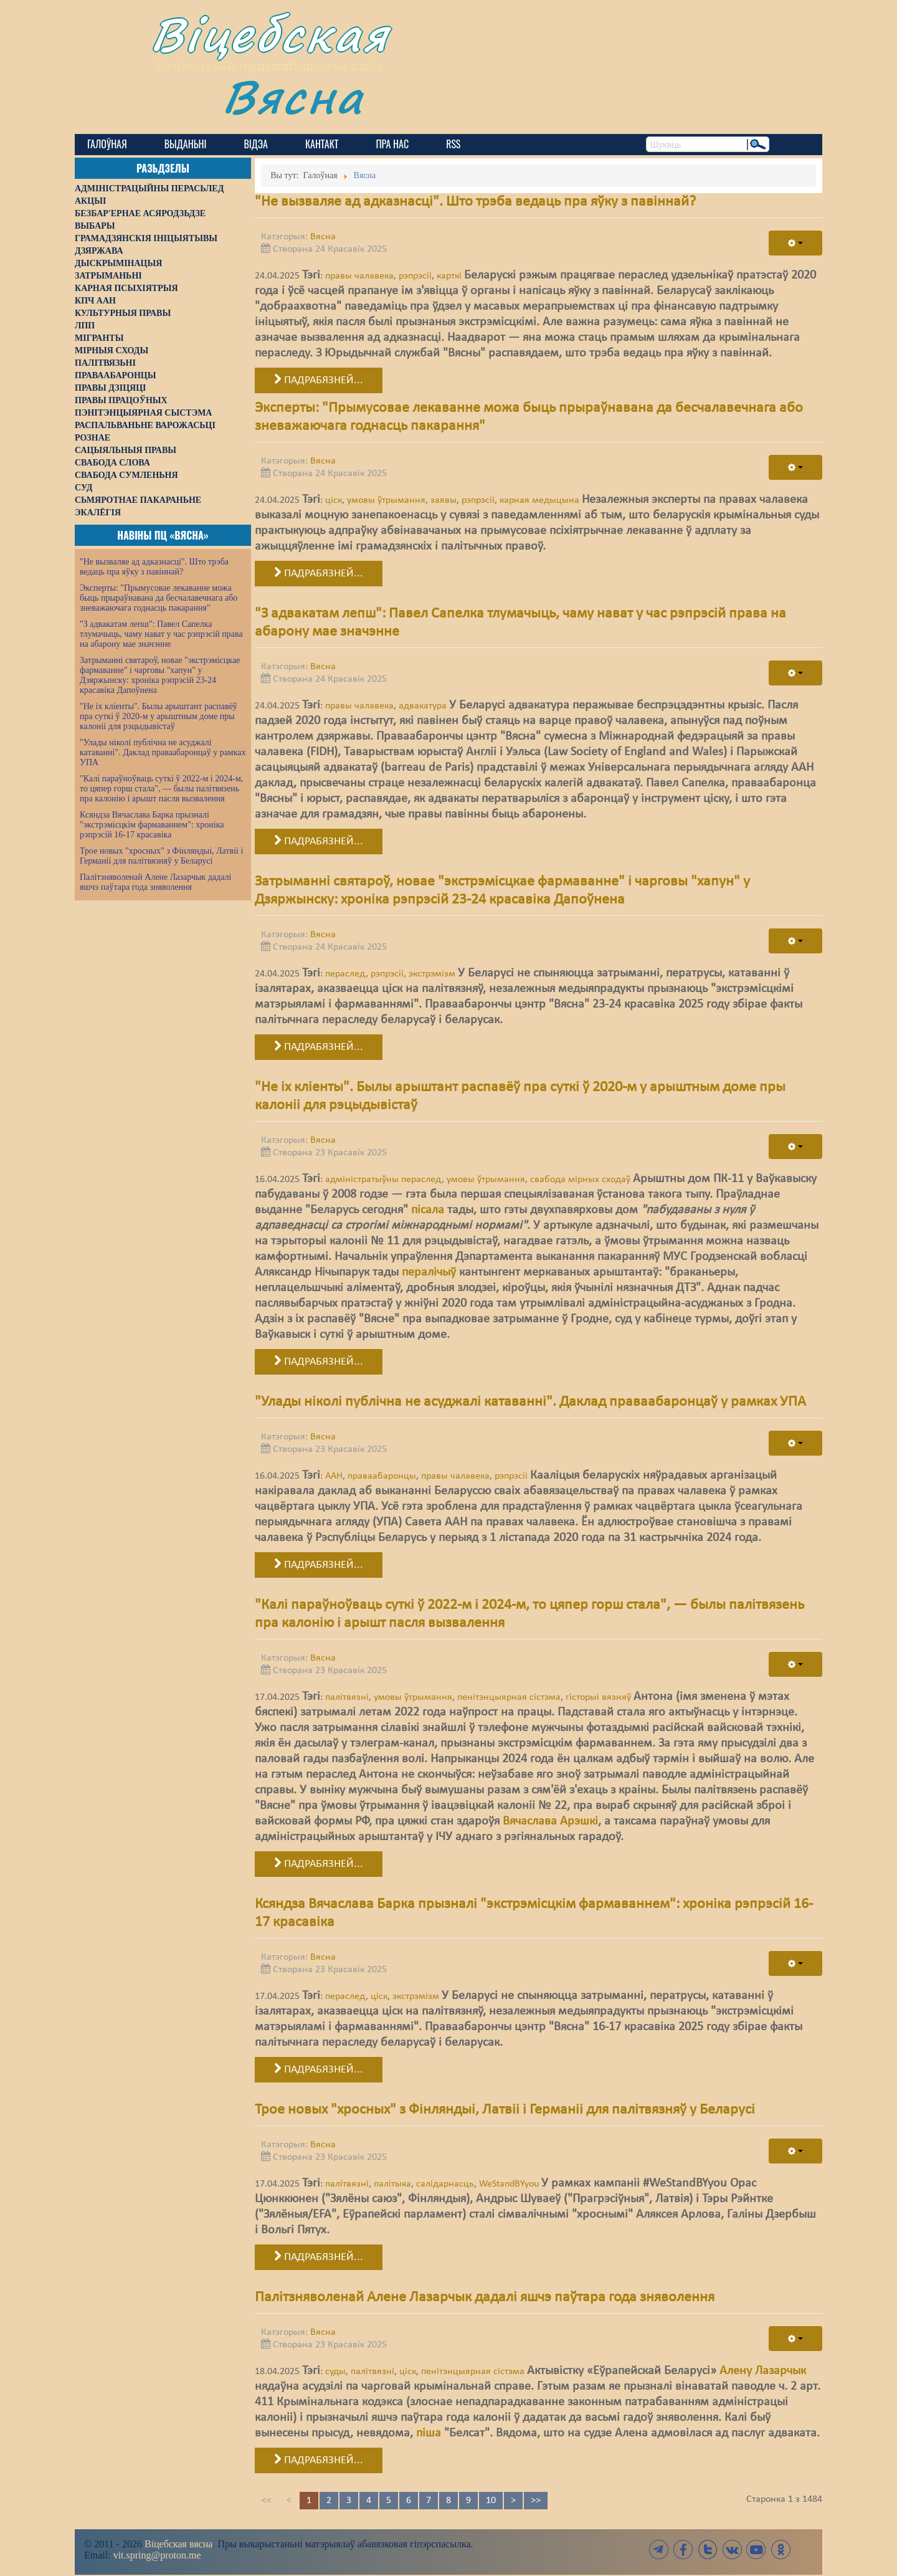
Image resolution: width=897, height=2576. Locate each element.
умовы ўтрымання (386, 500)
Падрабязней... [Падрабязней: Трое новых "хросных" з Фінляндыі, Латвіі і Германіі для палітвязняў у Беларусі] (318, 2257)
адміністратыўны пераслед (383, 1180)
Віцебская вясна (178, 2544)
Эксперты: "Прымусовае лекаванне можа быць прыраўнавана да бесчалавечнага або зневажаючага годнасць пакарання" (158, 598)
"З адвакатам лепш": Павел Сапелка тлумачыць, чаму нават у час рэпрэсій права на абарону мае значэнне (161, 634)
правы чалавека (359, 276)
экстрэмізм (432, 974)
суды (335, 2372)
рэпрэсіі (415, 276)
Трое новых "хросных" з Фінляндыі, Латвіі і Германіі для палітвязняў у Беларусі (161, 856)
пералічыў (429, 1272)
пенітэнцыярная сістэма (509, 1697)
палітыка (392, 2184)
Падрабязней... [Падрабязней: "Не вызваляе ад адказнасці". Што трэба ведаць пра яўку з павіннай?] (318, 380)
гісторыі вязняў (598, 1697)
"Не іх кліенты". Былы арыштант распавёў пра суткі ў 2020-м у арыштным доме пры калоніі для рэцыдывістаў (158, 716)
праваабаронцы (382, 1476)
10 (491, 2501)
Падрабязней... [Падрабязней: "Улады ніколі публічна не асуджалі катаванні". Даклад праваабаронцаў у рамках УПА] (318, 1564)
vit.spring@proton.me (157, 2555)
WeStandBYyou (509, 2184)
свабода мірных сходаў (580, 1180)
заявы (443, 500)
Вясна (293, 96)
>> (536, 2501)
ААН (334, 1476)
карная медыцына (539, 500)
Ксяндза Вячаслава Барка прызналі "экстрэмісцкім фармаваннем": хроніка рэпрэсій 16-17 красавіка (152, 824)
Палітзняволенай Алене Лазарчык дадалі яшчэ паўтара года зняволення (155, 882)
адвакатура (423, 706)
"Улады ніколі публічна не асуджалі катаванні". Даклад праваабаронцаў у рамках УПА (163, 752)
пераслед (345, 974)
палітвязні (347, 1697)
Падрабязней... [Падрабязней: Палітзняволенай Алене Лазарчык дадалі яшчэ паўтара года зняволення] (318, 2460)
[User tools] (795, 243)
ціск (333, 500)
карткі (449, 276)
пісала (427, 1210)
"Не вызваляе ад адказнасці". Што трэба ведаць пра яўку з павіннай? (154, 566)
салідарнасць (445, 2184)
